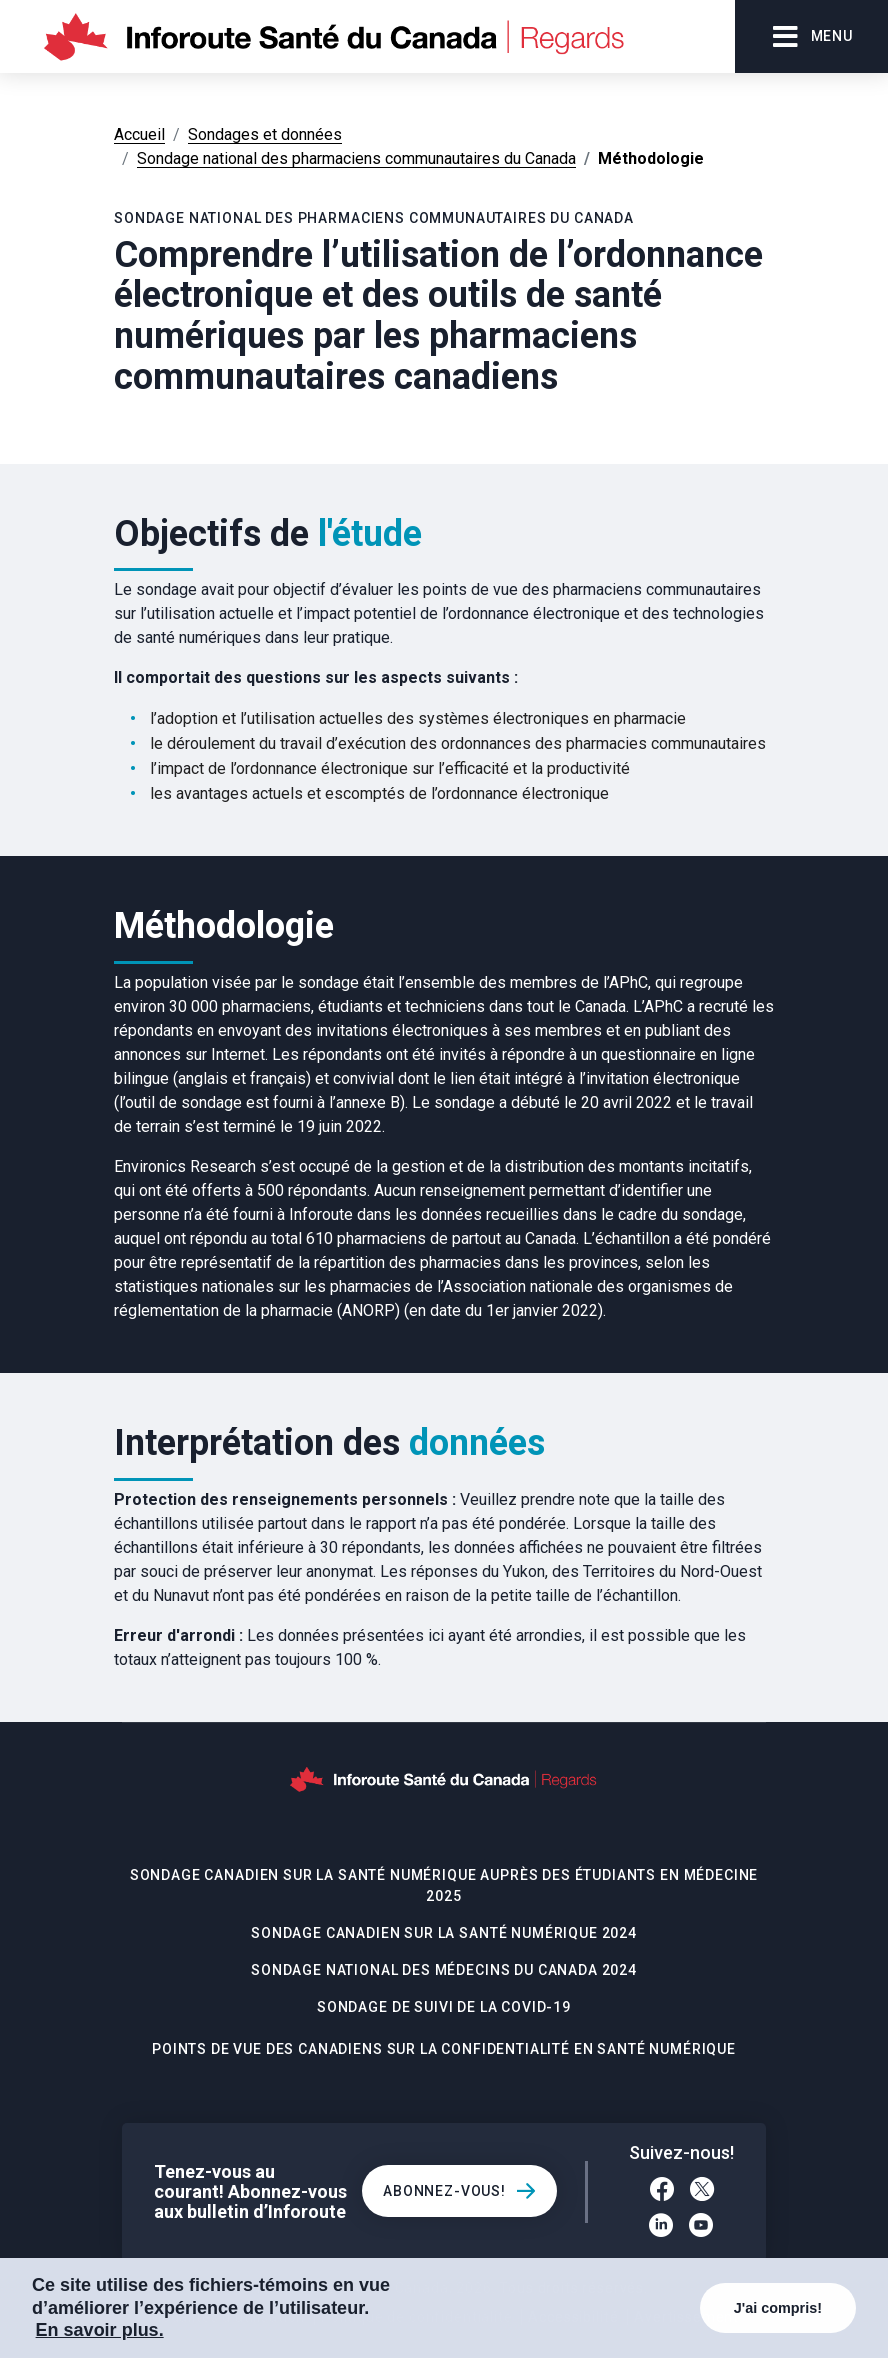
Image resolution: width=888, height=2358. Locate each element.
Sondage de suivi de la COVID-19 (444, 2007)
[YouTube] (701, 2228)
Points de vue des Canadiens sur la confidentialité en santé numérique (444, 2049)
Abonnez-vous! (444, 2191)
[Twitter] (702, 2192)
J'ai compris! (778, 2308)
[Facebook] (662, 2192)
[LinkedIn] (661, 2228)
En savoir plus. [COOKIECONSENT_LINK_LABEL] (100, 2330)
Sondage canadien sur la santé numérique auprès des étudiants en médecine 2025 (444, 1885)
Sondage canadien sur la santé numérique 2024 (444, 1933)
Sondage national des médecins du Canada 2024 (444, 1970)
